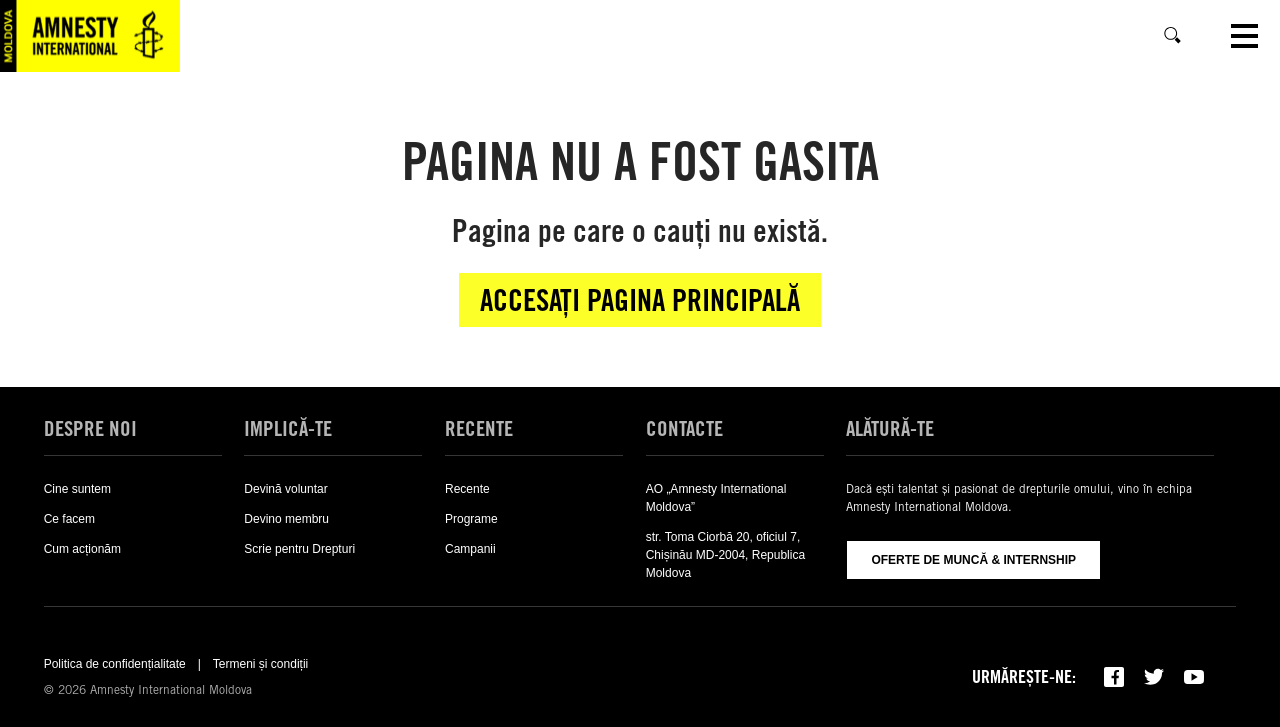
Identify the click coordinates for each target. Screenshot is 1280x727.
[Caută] (1173, 36)
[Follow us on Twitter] (1154, 677)
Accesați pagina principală (640, 300)
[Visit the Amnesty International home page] (90, 36)
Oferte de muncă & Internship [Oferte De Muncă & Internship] (973, 560)
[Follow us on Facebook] (1114, 677)
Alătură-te (890, 428)
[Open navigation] (1244, 36)
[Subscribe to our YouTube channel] (1194, 677)
